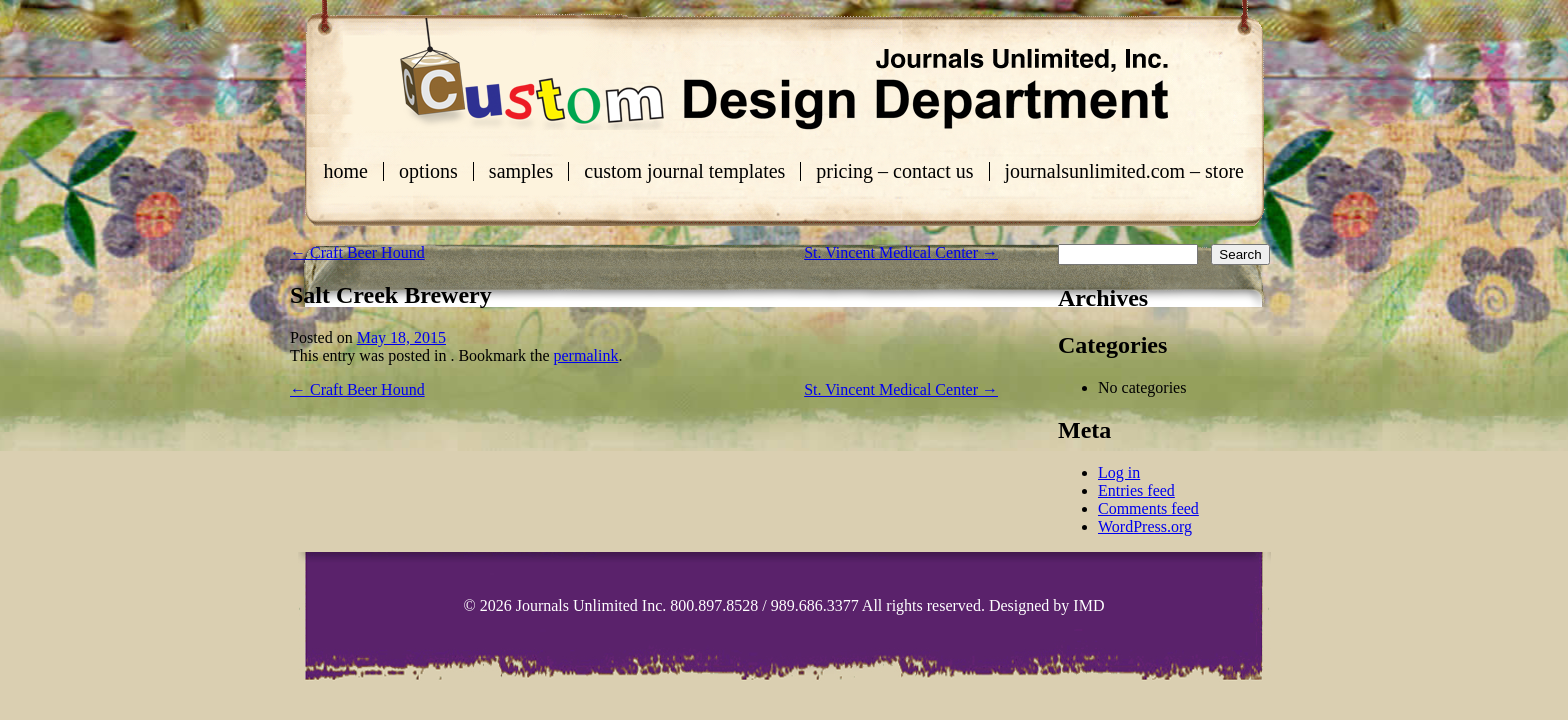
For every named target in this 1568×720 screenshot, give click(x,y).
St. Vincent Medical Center (901, 252)
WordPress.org (1145, 526)
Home (346, 171)
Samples (521, 171)
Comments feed (1148, 508)
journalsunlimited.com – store (1124, 171)
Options (428, 171)
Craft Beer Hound (357, 252)
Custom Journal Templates (684, 171)
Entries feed (1136, 490)
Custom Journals (784, 74)
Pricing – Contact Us (894, 171)
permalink (586, 355)
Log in (1119, 472)
